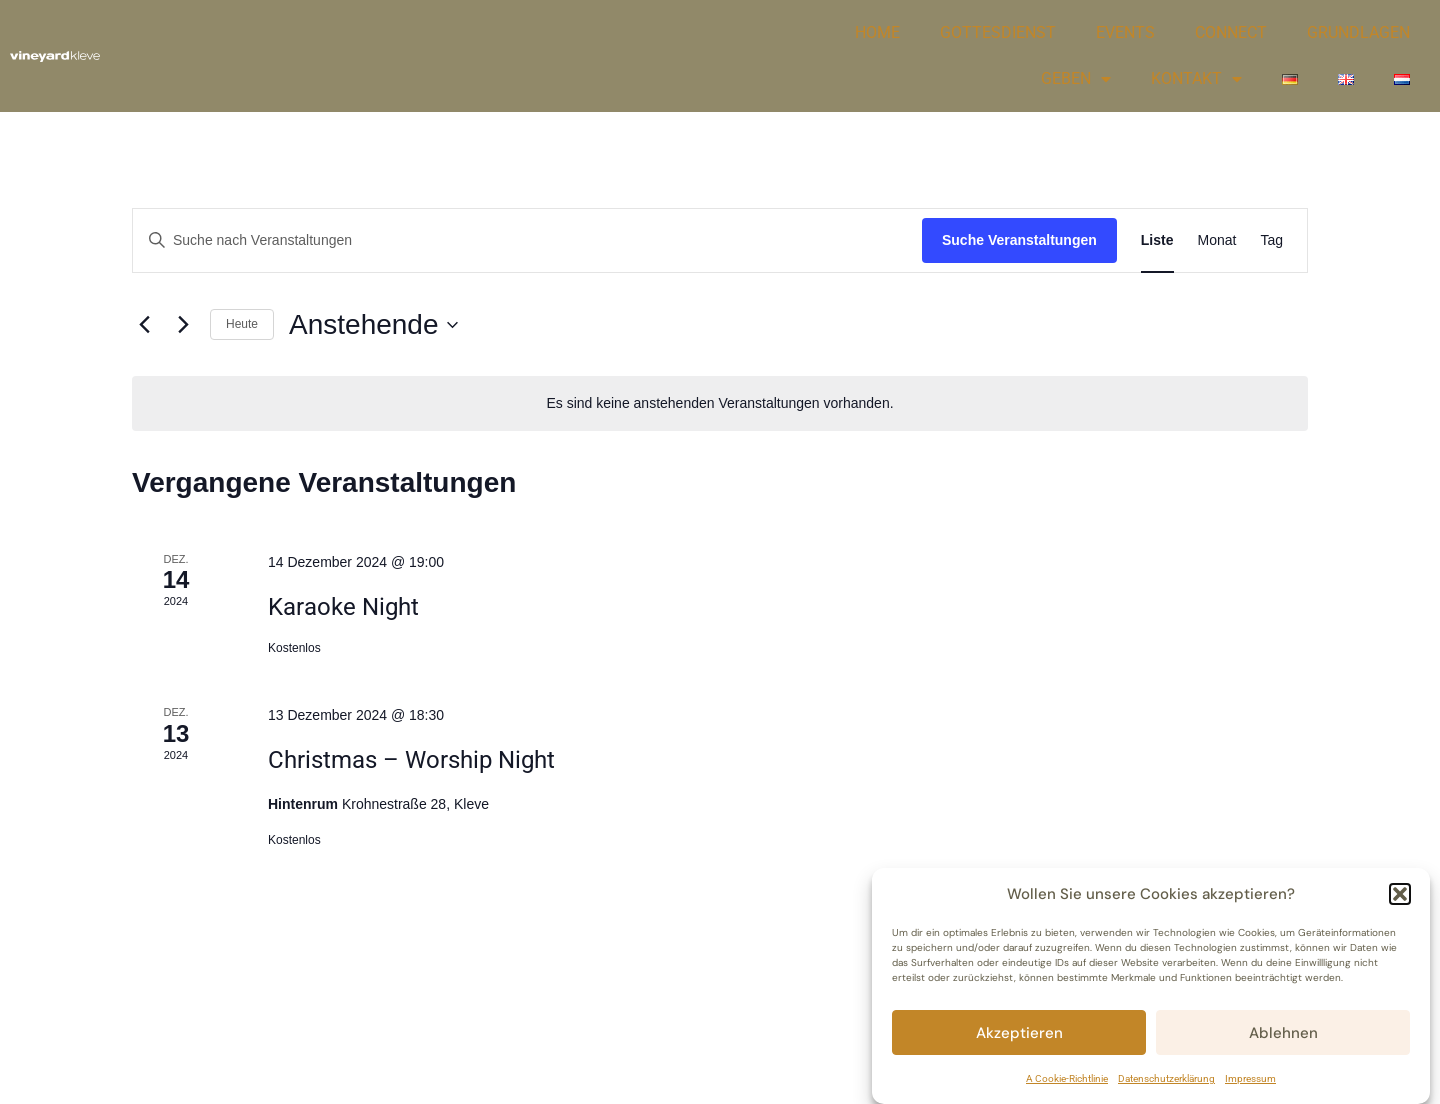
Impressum (1250, 1078)
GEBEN (1076, 79)
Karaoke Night (343, 607)
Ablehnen (1283, 1033)
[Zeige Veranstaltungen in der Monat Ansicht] (1217, 240)
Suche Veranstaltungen (1019, 240)
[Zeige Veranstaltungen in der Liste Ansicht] (1157, 240)
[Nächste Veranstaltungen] (183, 325)
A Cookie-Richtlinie (1067, 1078)
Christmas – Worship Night (411, 760)
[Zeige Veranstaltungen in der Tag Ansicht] (1271, 240)
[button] (1400, 894)
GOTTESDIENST (998, 32)
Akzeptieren (1019, 1033)
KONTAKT (1196, 79)
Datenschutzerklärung (1166, 1078)
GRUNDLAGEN (1358, 32)
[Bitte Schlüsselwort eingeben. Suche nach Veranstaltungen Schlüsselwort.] (527, 240)
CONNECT (1231, 32)
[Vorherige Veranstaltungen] (144, 325)
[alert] (720, 403)
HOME (877, 32)
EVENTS (1125, 32)
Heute (242, 324)
